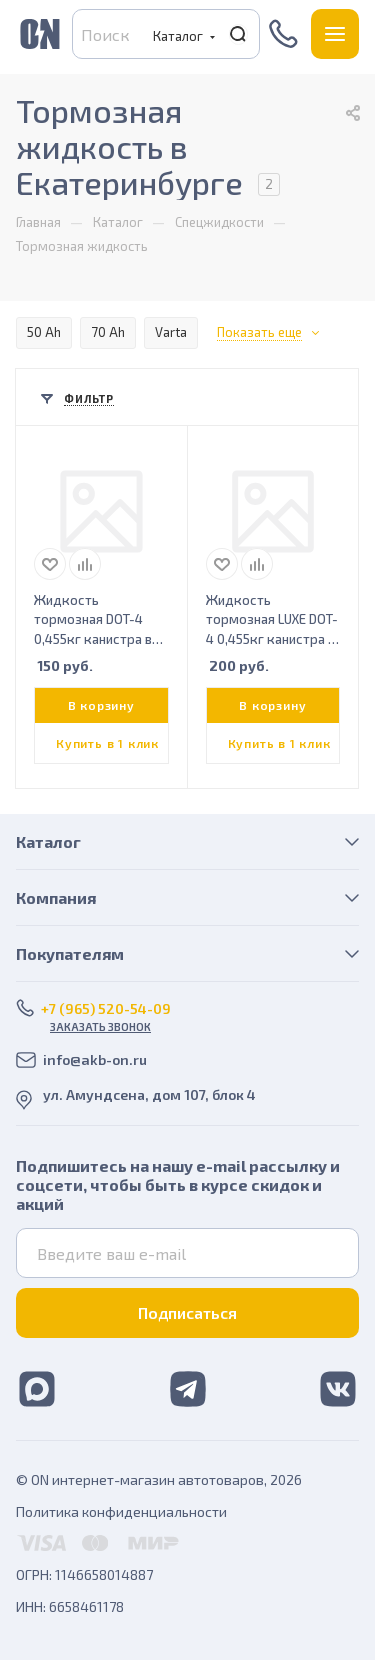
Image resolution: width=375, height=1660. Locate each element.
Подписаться (187, 1312)
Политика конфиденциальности (121, 1511)
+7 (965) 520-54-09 (285, 34)
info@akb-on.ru (95, 1059)
